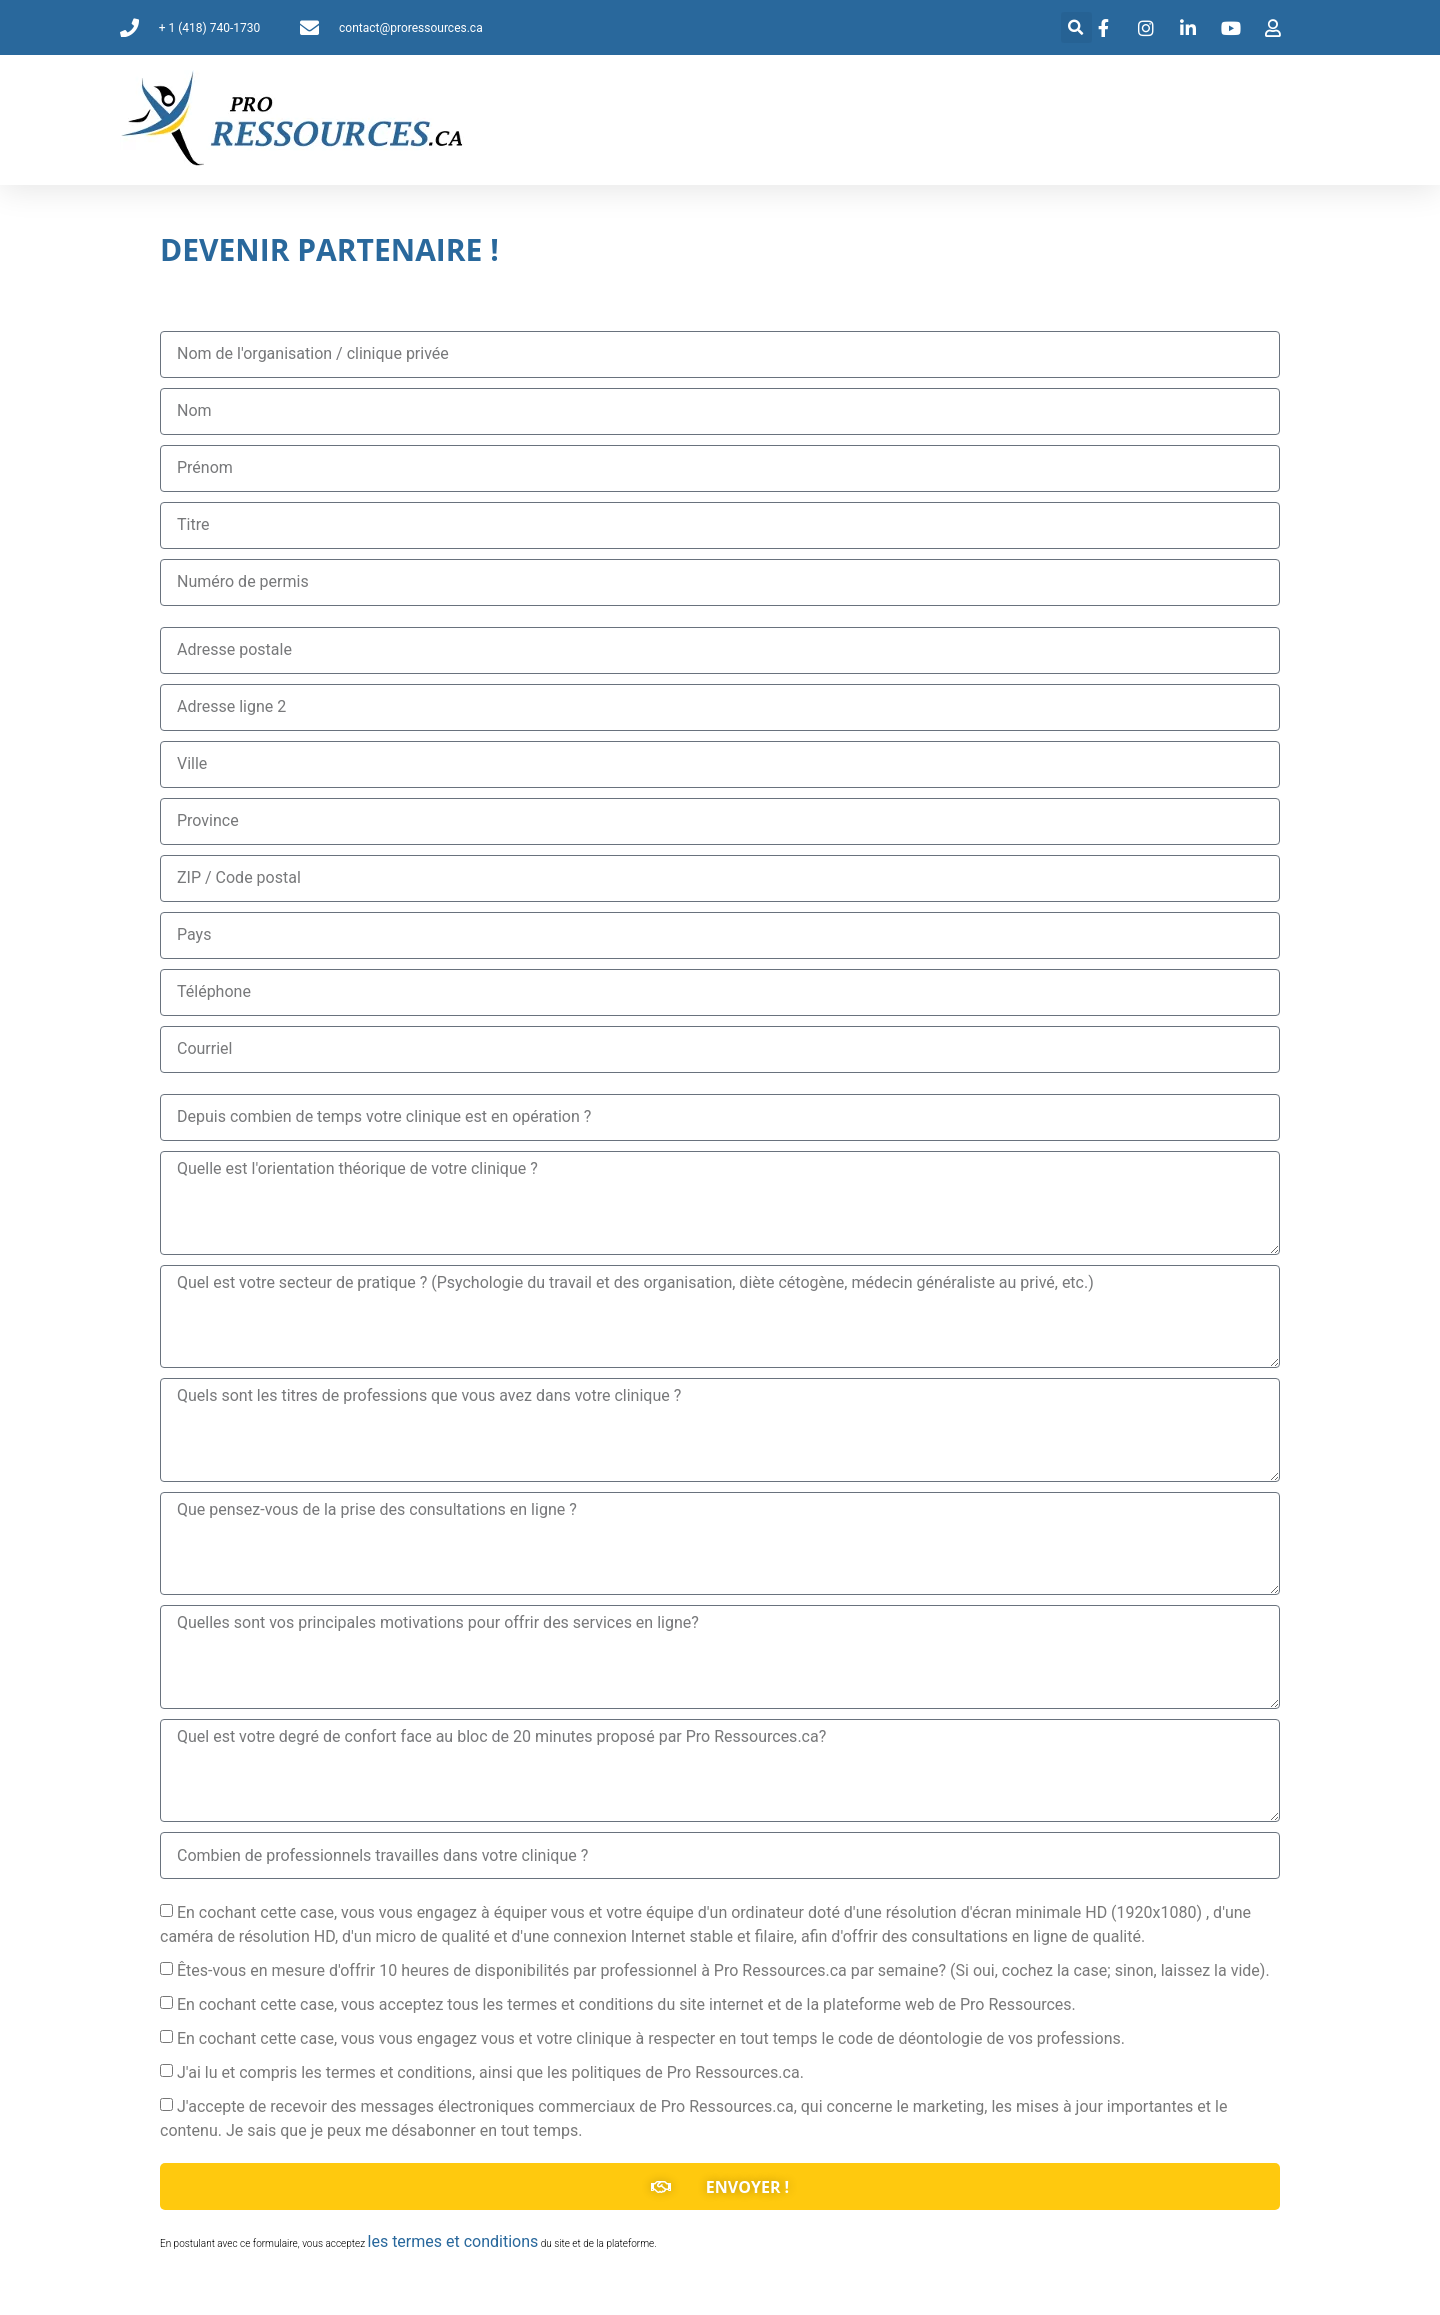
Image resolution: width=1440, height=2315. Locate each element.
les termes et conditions (453, 2241)
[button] (1076, 27)
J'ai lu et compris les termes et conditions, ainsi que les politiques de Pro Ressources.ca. (490, 2072)
